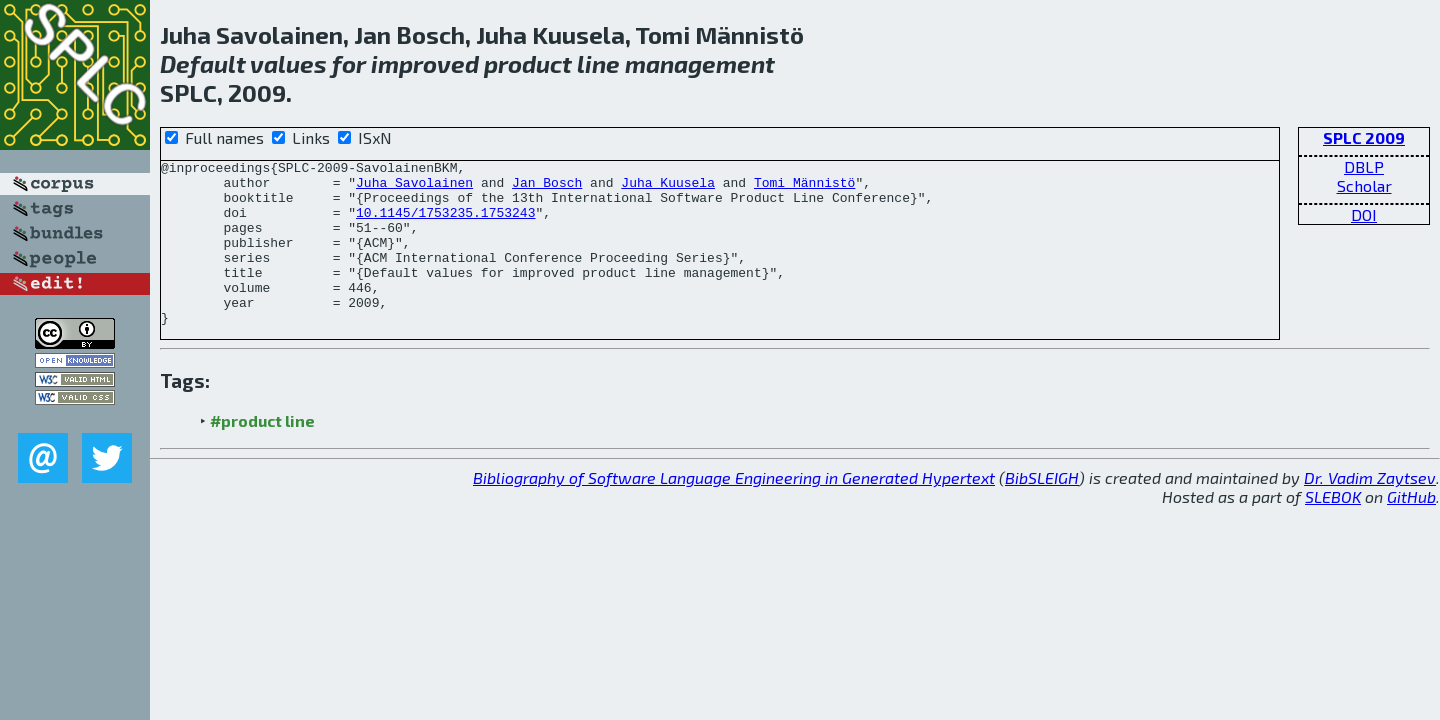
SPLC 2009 (1364, 137)
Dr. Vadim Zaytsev (1370, 510)
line (598, 63)
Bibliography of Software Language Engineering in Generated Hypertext (734, 510)
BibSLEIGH (1042, 510)
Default (203, 63)
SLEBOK (1333, 529)
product (528, 63)
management (700, 63)
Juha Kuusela (668, 188)
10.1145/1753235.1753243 (445, 224)
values (288, 63)
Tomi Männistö (804, 188)
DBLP (1364, 166)
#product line (262, 453)
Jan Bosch (547, 188)
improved (425, 63)
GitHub (1411, 529)
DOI (1364, 214)
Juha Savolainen (414, 188)
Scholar (1364, 185)
